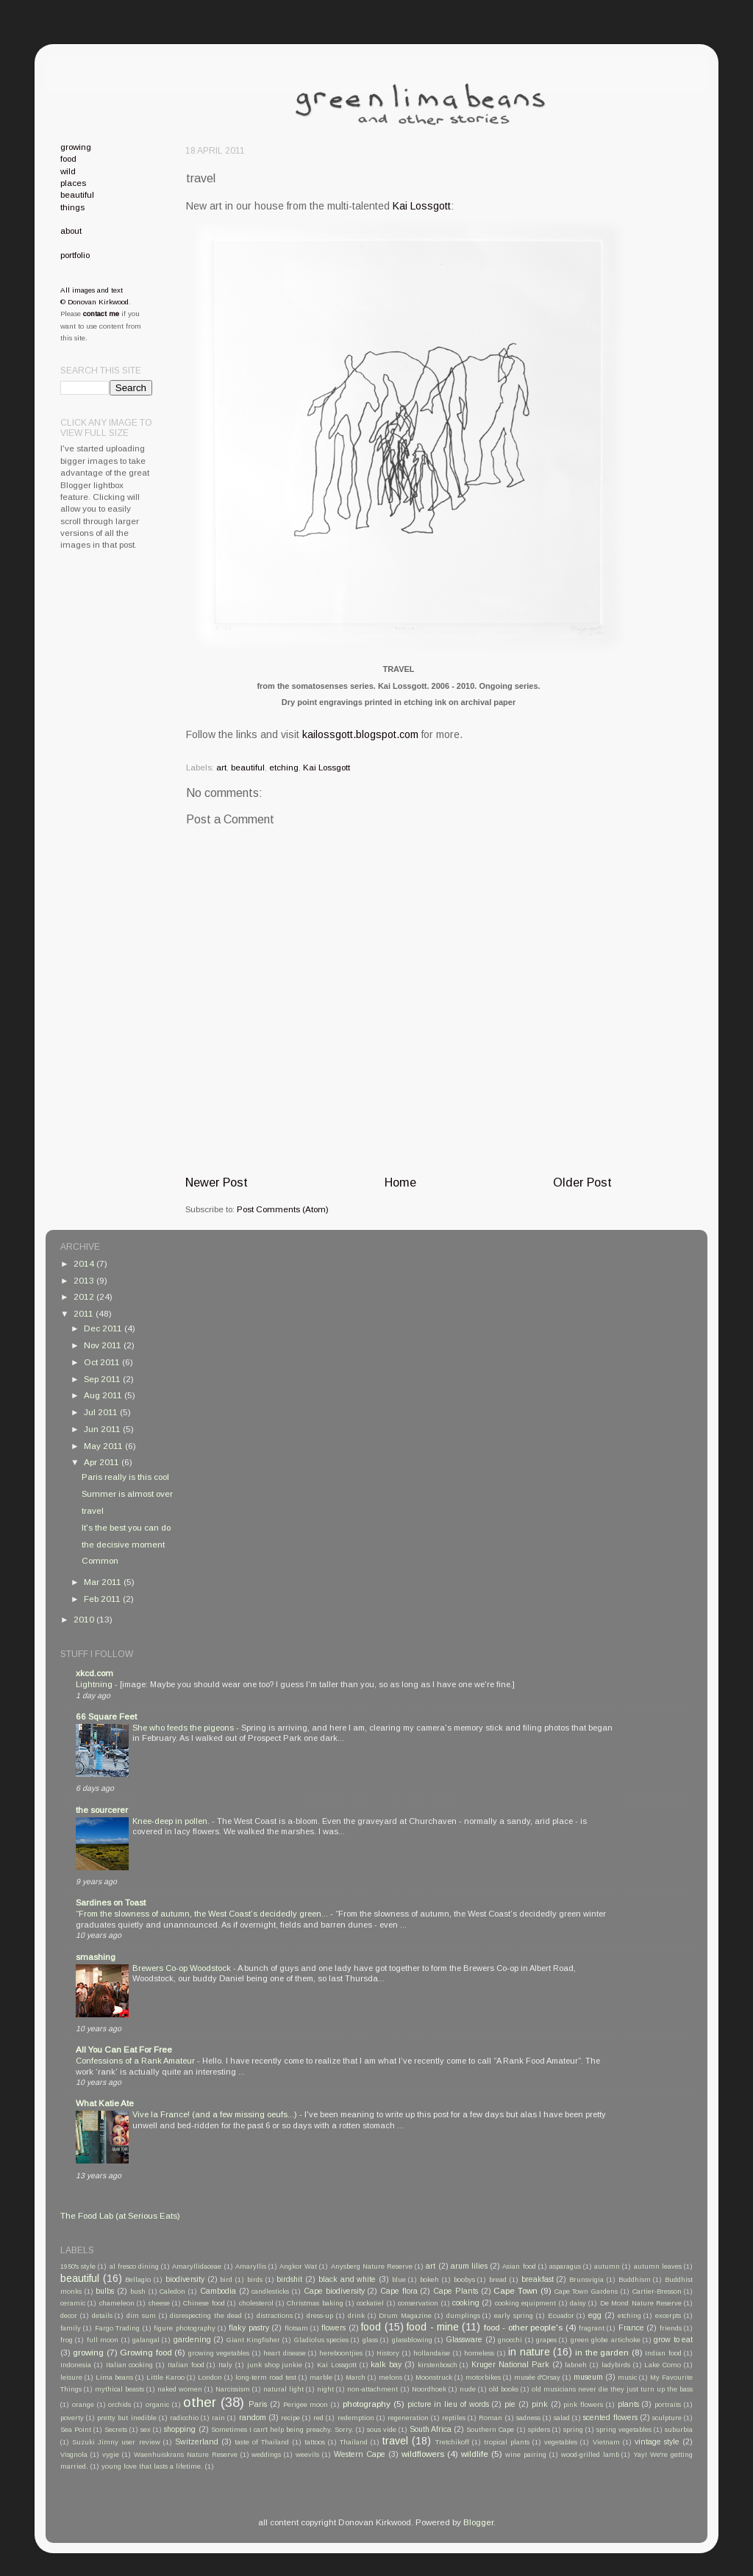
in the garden (602, 2352)
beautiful (248, 767)
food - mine (433, 2327)
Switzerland (196, 2441)
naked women (179, 2389)
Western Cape (359, 2454)
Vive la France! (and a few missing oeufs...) (215, 2114)
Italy (225, 2365)
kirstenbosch (437, 2365)
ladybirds (616, 2365)
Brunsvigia (586, 2279)
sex (145, 2429)
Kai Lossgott (422, 206)
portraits (667, 2404)
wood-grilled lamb (590, 2454)
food (68, 158)
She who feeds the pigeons (184, 1727)
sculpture (667, 2418)
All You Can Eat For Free (124, 2049)
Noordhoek (429, 2389)
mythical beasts (119, 2389)
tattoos (314, 2442)
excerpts (668, 2315)
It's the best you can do (126, 1527)
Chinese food (203, 2303)
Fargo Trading (117, 2328)
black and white (347, 2279)
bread (498, 2279)
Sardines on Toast (111, 1902)
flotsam (296, 2328)
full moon (102, 2340)
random (252, 2417)
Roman (490, 2418)
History (387, 2353)
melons (390, 2377)
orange (83, 2404)
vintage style (657, 2441)
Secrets (115, 2429)
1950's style (78, 2266)
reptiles (453, 2418)
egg (595, 2315)
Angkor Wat (298, 2266)
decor (68, 2315)
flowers (333, 2327)
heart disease (284, 2353)
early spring (513, 2315)
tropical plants (506, 2442)
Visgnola (74, 2454)
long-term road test (265, 2377)
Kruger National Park (510, 2364)
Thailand (354, 2442)
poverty (72, 2418)
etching (284, 767)
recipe (290, 2418)
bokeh (429, 2279)
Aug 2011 (104, 1395)
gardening (192, 2339)
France (631, 2327)
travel (93, 1510)
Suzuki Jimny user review (116, 2442)
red (318, 2418)
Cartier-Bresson (657, 2291)
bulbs (105, 2290)
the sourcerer (102, 1809)
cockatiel (370, 2303)
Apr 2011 (102, 1462)
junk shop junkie (275, 2365)
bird (226, 2279)
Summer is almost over (127, 1493)
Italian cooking (130, 2365)
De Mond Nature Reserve (641, 2303)
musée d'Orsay (537, 2377)
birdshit (289, 2279)
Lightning (95, 1684)
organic (157, 2404)
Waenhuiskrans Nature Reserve (186, 2454)
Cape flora (399, 2290)
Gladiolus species (321, 2340)
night (325, 2389)
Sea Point (75, 2429)
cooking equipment (525, 2303)
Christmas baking (315, 2303)
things (72, 207)
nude (468, 2389)
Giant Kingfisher (253, 2340)
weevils (307, 2454)
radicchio (184, 2418)
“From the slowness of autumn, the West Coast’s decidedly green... (203, 1913)
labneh (576, 2365)
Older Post (582, 1182)
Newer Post (216, 1182)
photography (366, 2403)
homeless (479, 2353)
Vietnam (606, 2442)
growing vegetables (218, 2353)
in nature (528, 2352)
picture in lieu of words (448, 2404)
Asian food (518, 2266)
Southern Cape (490, 2429)
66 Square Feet (106, 1716)
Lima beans (114, 2377)
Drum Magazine (405, 2315)
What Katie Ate (105, 2103)
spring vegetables (624, 2429)
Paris (258, 2404)
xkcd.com (94, 1673)
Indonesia (75, 2365)
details (102, 2315)
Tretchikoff (452, 2442)
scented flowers (610, 2417)
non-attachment (372, 2389)
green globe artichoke (605, 2340)
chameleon (117, 2303)
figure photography (184, 2328)
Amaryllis (250, 2266)
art (221, 767)
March (355, 2377)
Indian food (663, 2353)
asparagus (565, 2266)
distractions (275, 2315)
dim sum (141, 2315)
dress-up (320, 2315)
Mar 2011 (104, 1581)
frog (66, 2340)
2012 (85, 1296)
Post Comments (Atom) (283, 1209)
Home (400, 1182)
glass (370, 2340)
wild (68, 171)
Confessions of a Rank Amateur (136, 2060)
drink (356, 2315)
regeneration (408, 2418)
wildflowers (423, 2453)
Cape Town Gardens (586, 2291)
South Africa (431, 2429)
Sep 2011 (103, 1379)
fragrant (591, 2328)
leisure (71, 2377)
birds (255, 2279)
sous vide (381, 2429)
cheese (159, 2303)
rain (218, 2418)
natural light (283, 2389)
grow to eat (673, 2339)
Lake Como (662, 2365)
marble (321, 2377)
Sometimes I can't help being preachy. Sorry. (282, 2429)
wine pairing (525, 2454)
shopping (180, 2429)
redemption (356, 2418)
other (199, 2402)
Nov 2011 (104, 1345)
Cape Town (515, 2290)
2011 (85, 1313)
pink (540, 2404)
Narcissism (232, 2389)
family (70, 2328)
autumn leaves (658, 2266)
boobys (464, 2279)
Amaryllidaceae (196, 2266)
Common (100, 1560)
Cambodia (218, 2290)
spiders (539, 2429)
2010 (85, 1619)
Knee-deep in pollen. (172, 1821)
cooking (465, 2302)
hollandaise (431, 2353)
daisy (578, 2303)
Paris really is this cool (125, 1476)
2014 (85, 1263)
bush (138, 2291)
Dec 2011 (104, 1328)
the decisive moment (123, 1544)
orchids (119, 2404)
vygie (110, 2454)
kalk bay (386, 2364)
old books (503, 2389)
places (73, 182)
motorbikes (483, 2377)
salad (562, 2418)
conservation (418, 2303)
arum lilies (469, 2265)
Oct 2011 (103, 1362)
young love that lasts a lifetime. (152, 2466)
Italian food (186, 2365)
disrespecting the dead (206, 2315)
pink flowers (583, 2404)
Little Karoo (165, 2377)
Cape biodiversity (334, 2290)
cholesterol (256, 2303)
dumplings (463, 2315)
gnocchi (510, 2340)
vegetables (560, 2442)
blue (399, 2279)
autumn (607, 2266)
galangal (146, 2340)
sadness (528, 2418)
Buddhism (634, 2279)
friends (671, 2328)
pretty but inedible (126, 2418)
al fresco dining (134, 2266)
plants (628, 2404)
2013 (85, 1280)
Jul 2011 (102, 1412)
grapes (546, 2340)
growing (75, 146)
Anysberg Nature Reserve (372, 2266)
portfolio (75, 255)
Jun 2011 (103, 1429)
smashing (95, 1956)
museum (588, 2376)
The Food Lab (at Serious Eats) (120, 2215)
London (210, 2377)
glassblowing (412, 2340)
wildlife (474, 2453)
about (71, 230)
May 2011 (104, 1445)
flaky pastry (248, 2327)
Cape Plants (455, 2290)
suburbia (679, 2429)
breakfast (537, 2279)
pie (509, 2404)
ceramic (72, 2303)
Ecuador (561, 2315)
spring (573, 2429)
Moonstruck (433, 2377)
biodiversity (184, 2279)
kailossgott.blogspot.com (360, 734)
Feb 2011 (103, 1598)
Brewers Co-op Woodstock (182, 1968)
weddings (266, 2454)
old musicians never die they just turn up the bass (612, 2389)
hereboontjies (341, 2353)
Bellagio (138, 2279)
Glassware (464, 2339)
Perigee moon (306, 2404)
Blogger (478, 2522)
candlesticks (270, 2291)
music (627, 2377)
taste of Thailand (262, 2442)
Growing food (145, 2352)
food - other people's (523, 2327)
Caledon (172, 2291)
